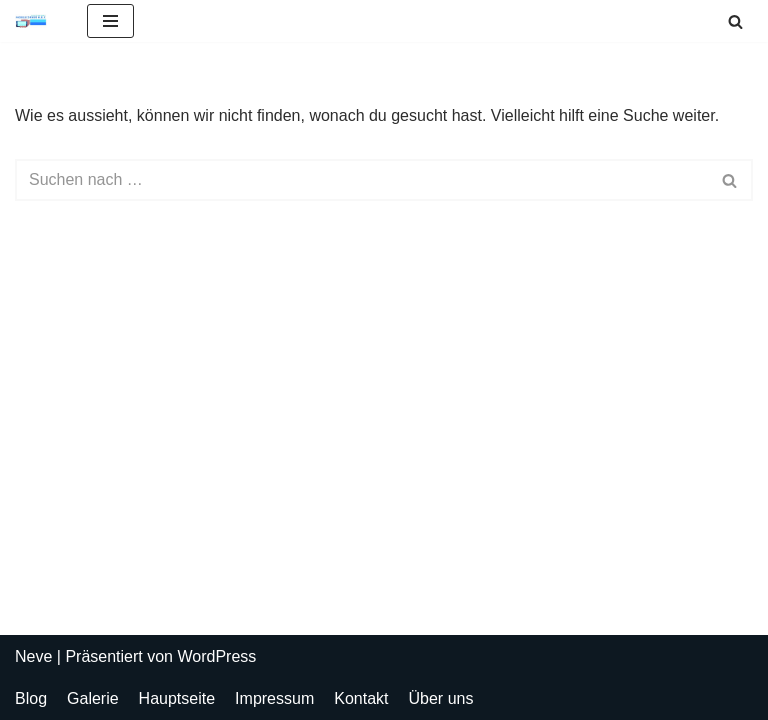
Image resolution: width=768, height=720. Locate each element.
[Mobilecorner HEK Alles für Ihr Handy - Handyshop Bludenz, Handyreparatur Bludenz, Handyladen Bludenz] (36, 21)
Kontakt (361, 698)
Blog (31, 698)
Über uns (441, 698)
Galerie (93, 698)
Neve (33, 656)
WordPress (216, 656)
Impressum (274, 698)
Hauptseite (177, 698)
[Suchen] (735, 21)
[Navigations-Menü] (110, 21)
